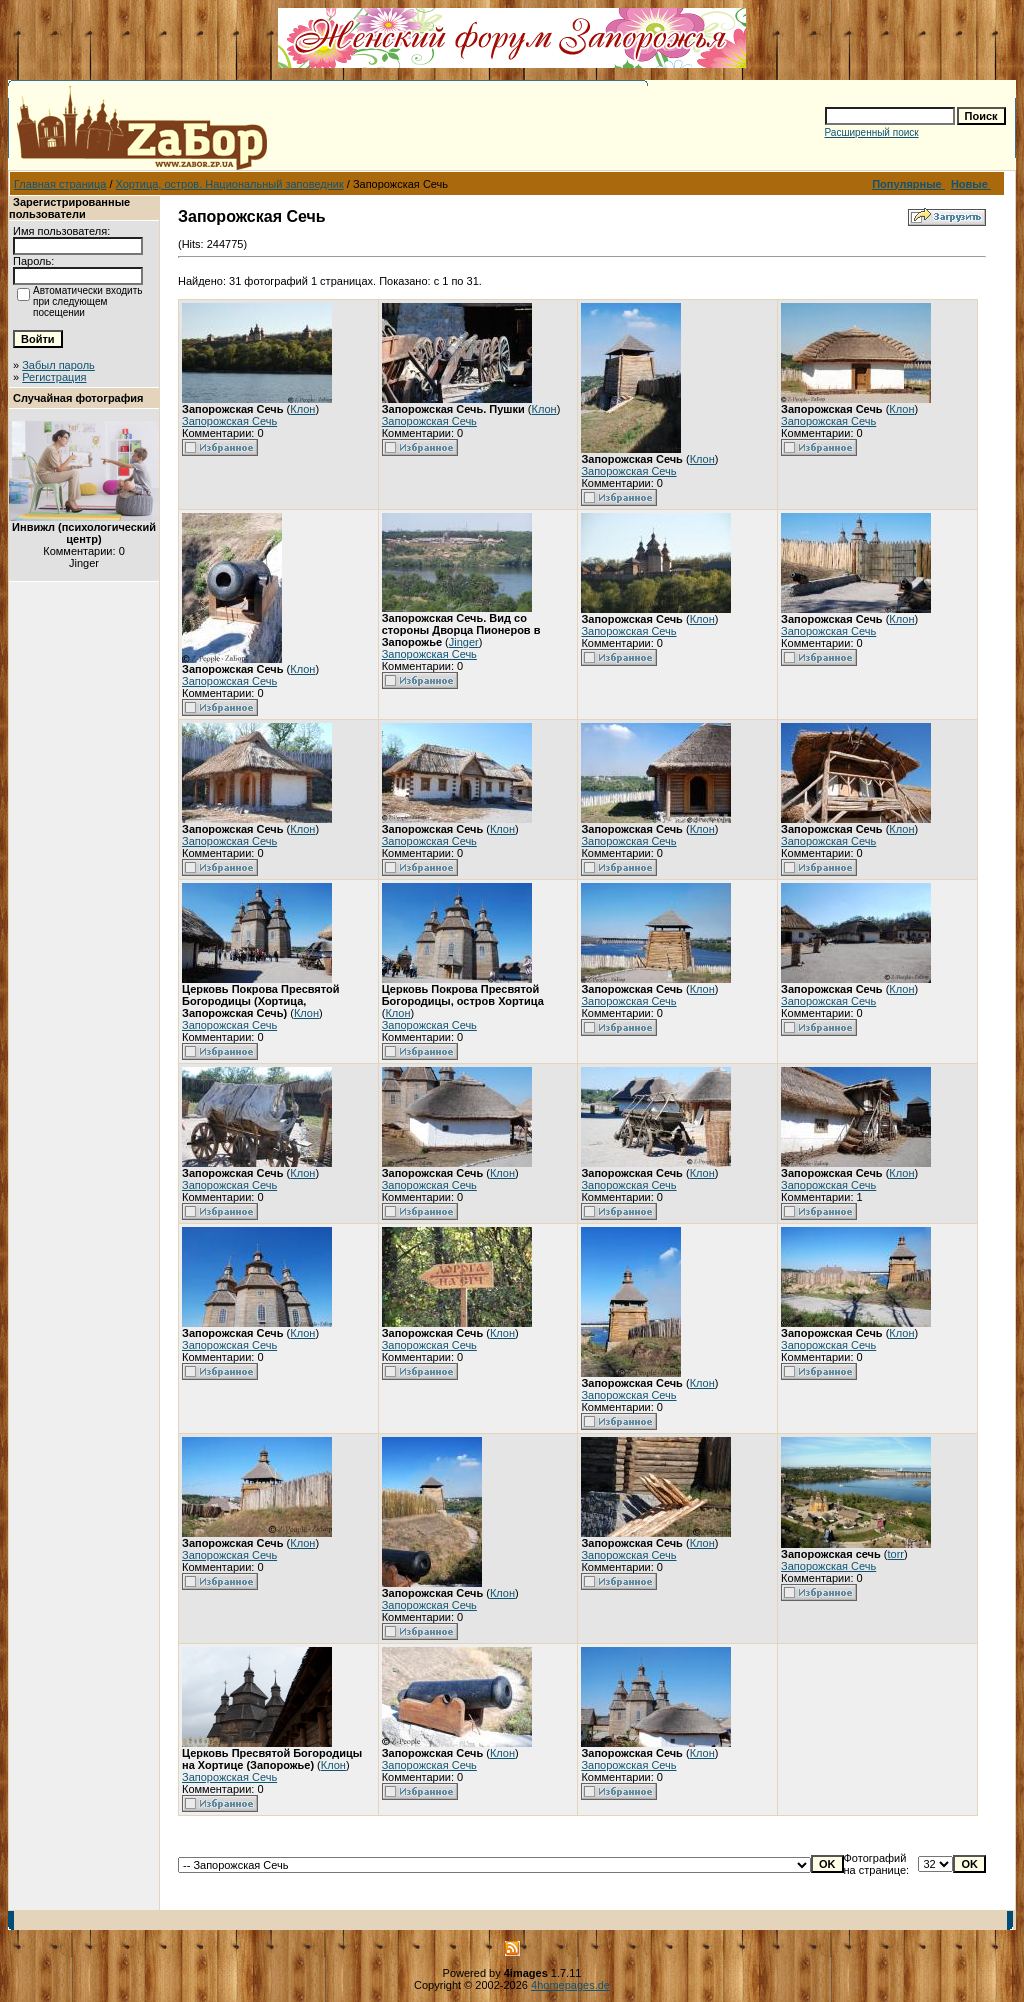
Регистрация (54, 377)
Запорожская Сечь (229, 421)
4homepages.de (570, 1985)
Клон (302, 409)
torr (896, 1554)
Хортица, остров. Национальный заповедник (230, 184)
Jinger (464, 642)
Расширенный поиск (872, 132)
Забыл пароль (58, 365)
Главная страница (60, 184)
